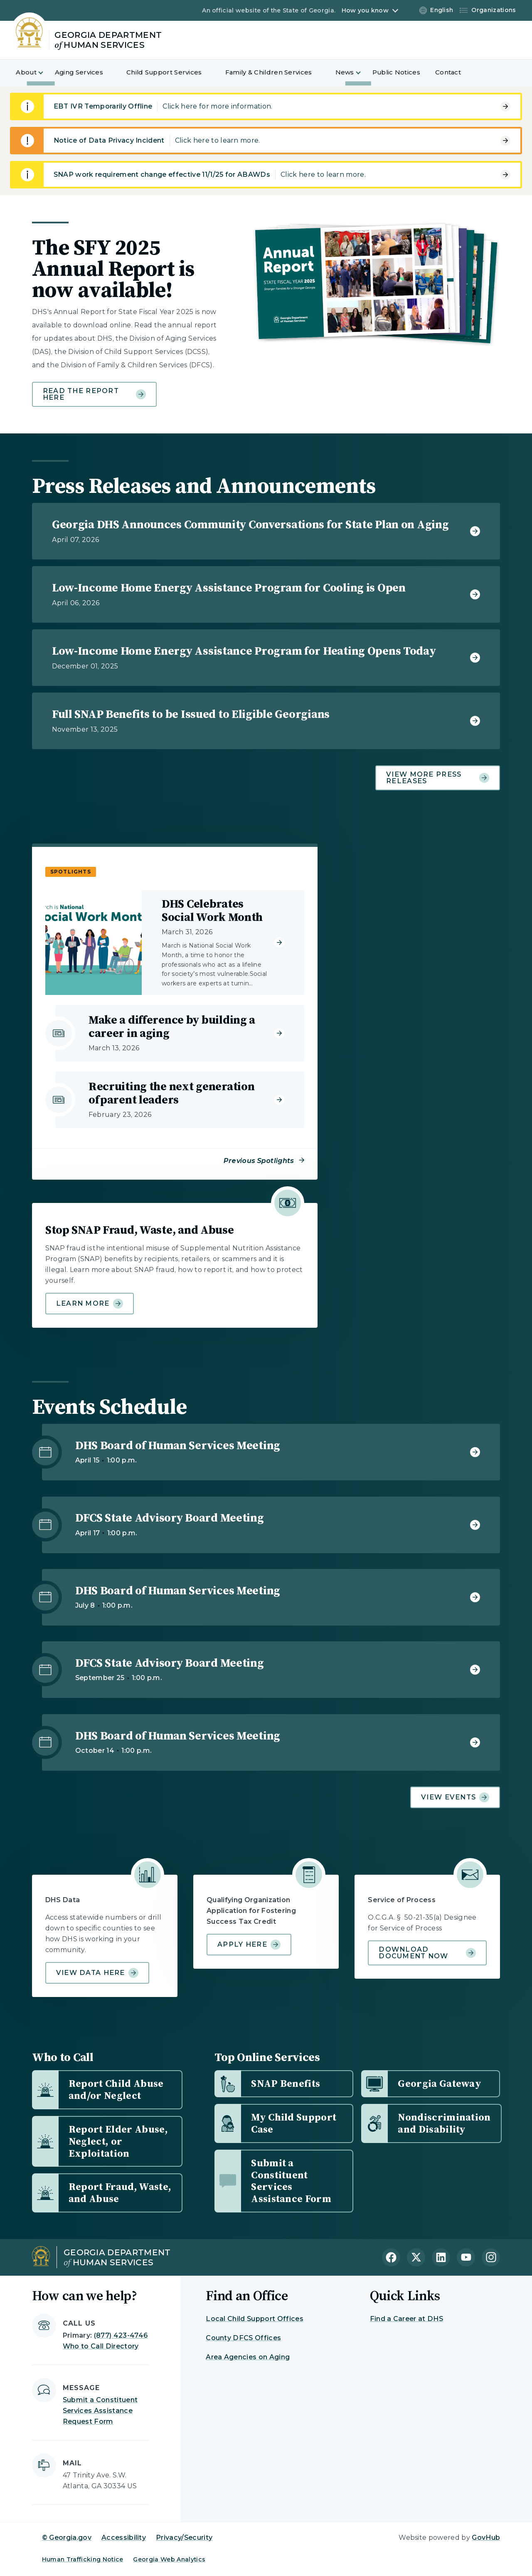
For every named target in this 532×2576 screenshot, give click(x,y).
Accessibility (123, 2537)
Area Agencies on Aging (248, 2357)
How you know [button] (365, 10)
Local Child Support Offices (254, 2319)
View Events (455, 1797)
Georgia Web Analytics (169, 2559)
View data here (97, 1973)
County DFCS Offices (243, 2338)
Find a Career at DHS (406, 2319)
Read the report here (94, 394)
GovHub (486, 2537)
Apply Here (249, 1945)
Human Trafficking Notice (82, 2559)
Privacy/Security (184, 2537)
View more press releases (437, 777)
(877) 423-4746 (121, 2335)
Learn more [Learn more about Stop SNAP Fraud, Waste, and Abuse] (89, 1304)
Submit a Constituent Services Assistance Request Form (100, 2410)
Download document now (427, 1952)
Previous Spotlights (259, 1161)
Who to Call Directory (101, 2346)
